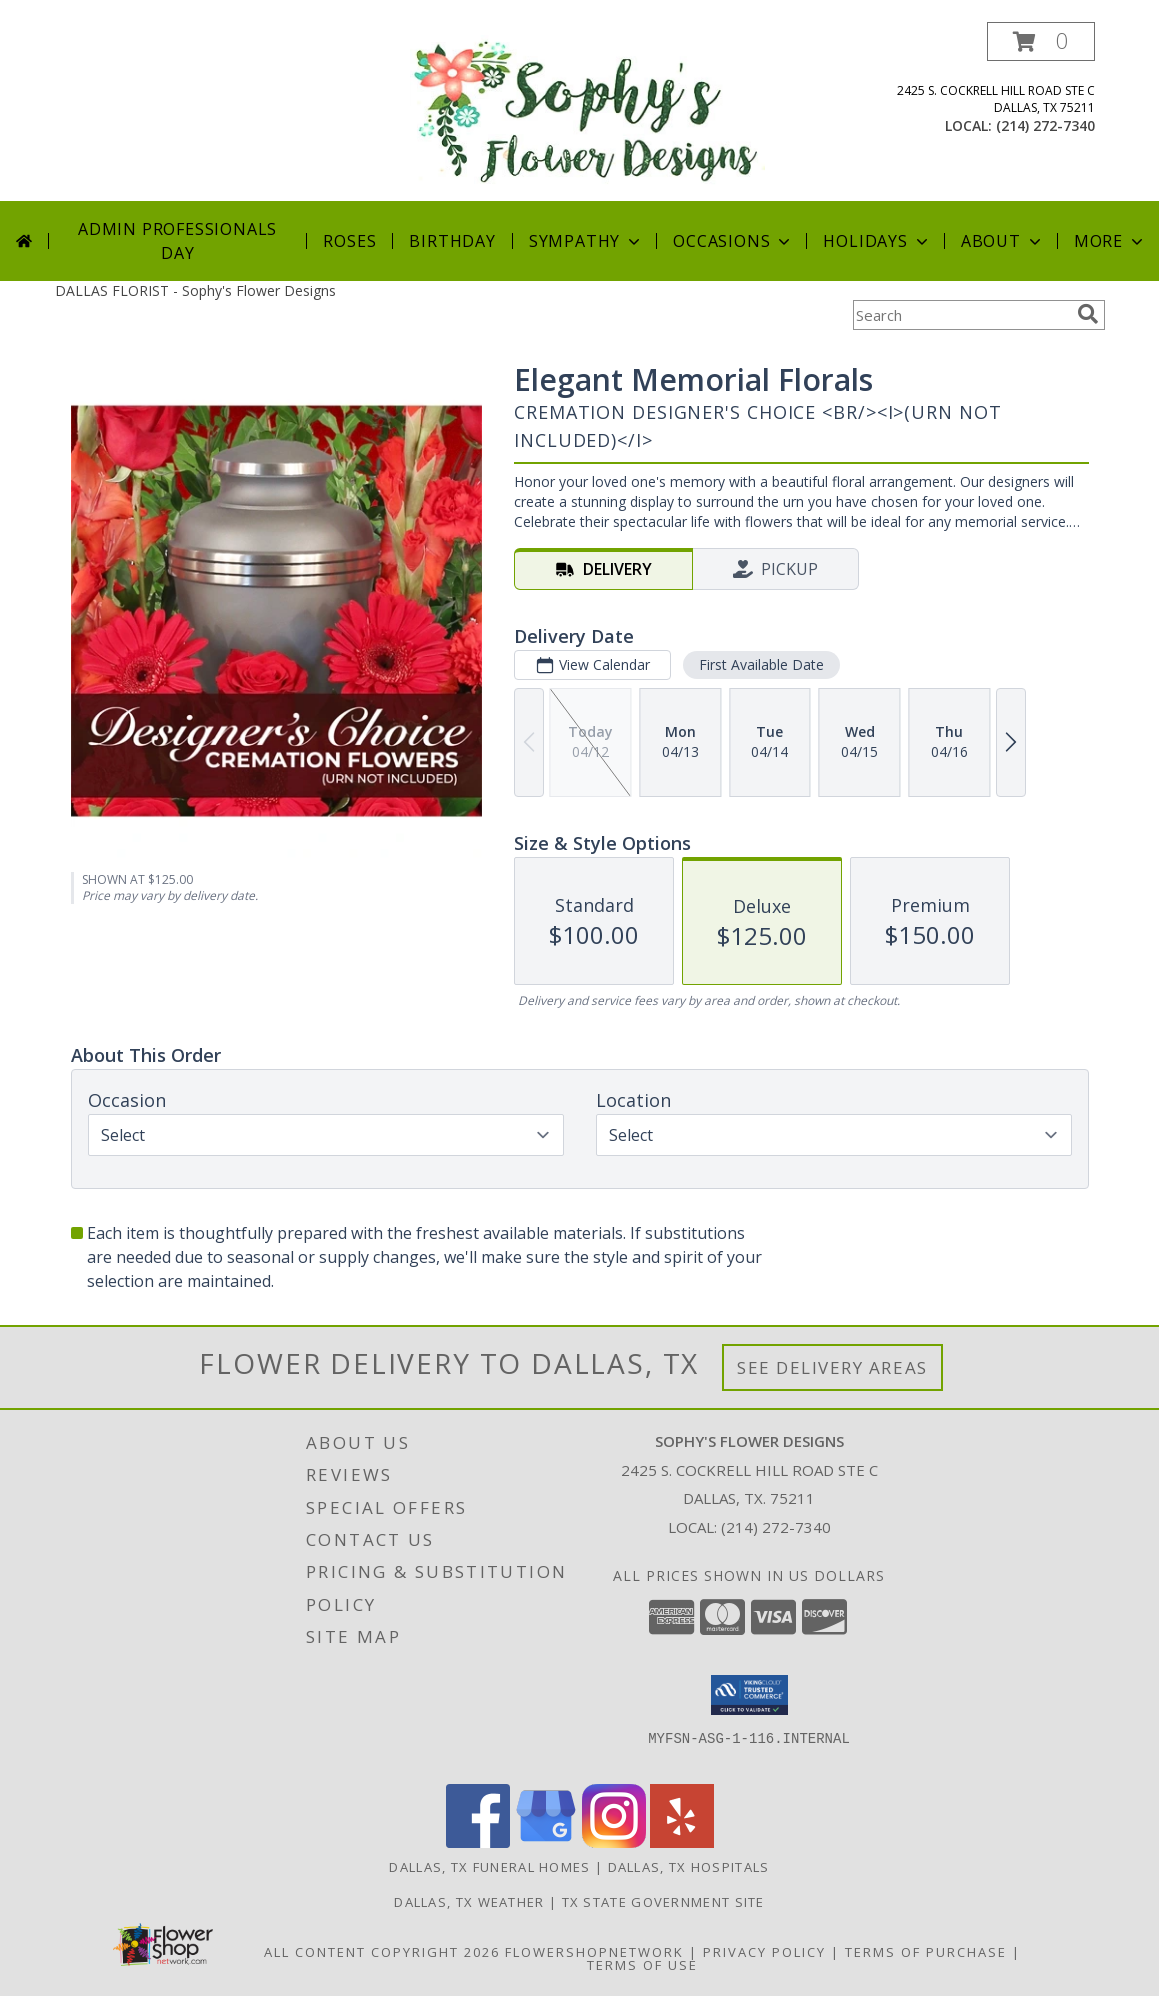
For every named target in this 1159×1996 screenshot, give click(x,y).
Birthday (452, 241)
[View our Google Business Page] (546, 1842)
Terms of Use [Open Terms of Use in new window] (642, 1965)
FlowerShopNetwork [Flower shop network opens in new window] (594, 1952)
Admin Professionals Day (177, 241)
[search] (1088, 314)
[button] (1041, 41)
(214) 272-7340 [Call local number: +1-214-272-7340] (1045, 125)
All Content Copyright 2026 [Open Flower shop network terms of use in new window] (382, 1952)
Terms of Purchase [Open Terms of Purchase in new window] (926, 1952)
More (1110, 241)
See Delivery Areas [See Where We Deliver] (832, 1367)
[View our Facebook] (478, 1842)
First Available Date (760, 664)
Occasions (733, 241)
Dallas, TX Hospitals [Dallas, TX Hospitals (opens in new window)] (689, 1867)
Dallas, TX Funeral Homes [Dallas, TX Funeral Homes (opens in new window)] (489, 1867)
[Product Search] (961, 315)
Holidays (877, 241)
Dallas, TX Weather (469, 1902)
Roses (349, 241)
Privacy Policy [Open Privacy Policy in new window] (764, 1952)
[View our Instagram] (614, 1842)
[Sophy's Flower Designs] (587, 111)
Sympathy (586, 241)
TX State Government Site (663, 1902)
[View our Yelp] (682, 1842)
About (1003, 241)
